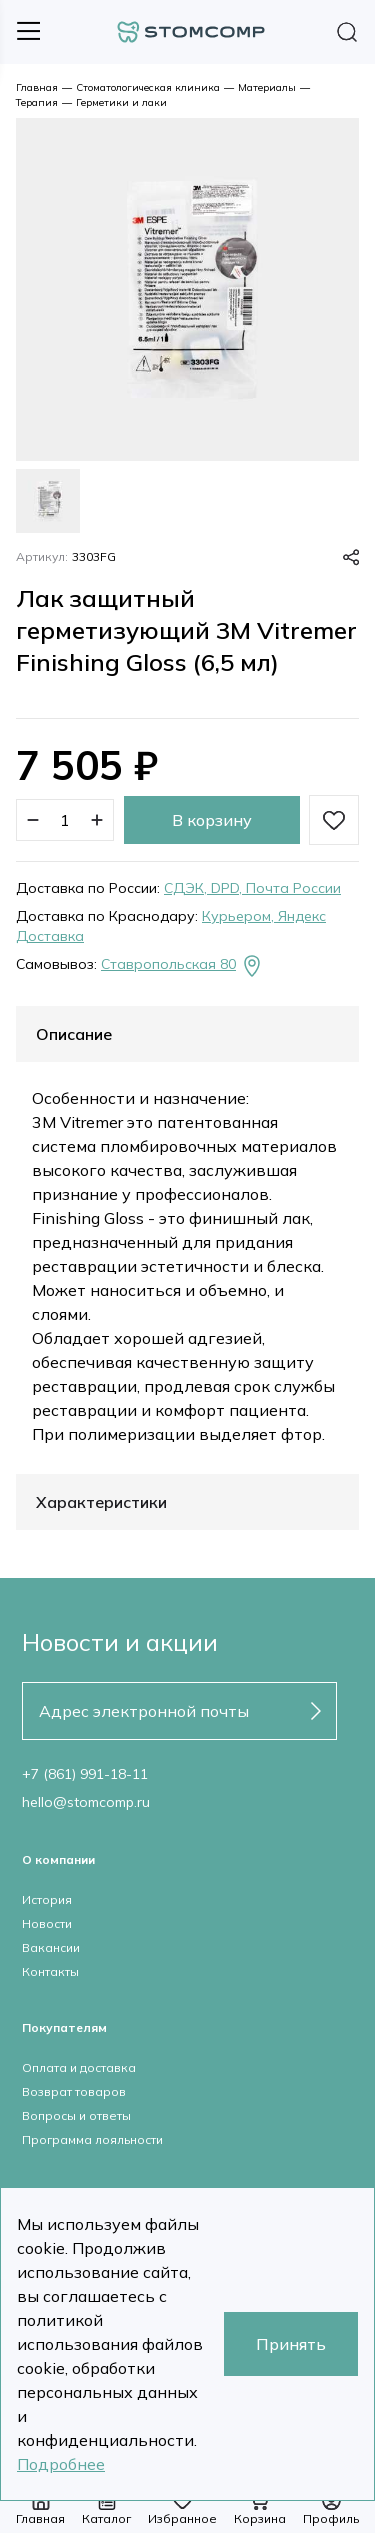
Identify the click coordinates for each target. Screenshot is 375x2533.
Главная (37, 87)
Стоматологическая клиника (148, 87)
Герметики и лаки (121, 102)
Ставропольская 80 (182, 966)
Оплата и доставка (79, 2067)
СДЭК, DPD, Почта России (252, 888)
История (47, 1899)
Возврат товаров (74, 2091)
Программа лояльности (92, 2139)
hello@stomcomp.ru (86, 1802)
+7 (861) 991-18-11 (85, 1774)
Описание (74, 1034)
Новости (47, 1923)
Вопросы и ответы (76, 2115)
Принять (291, 2344)
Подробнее (61, 2464)
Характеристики (101, 1502)
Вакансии (51, 1947)
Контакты (50, 1971)
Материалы (267, 87)
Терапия (37, 102)
